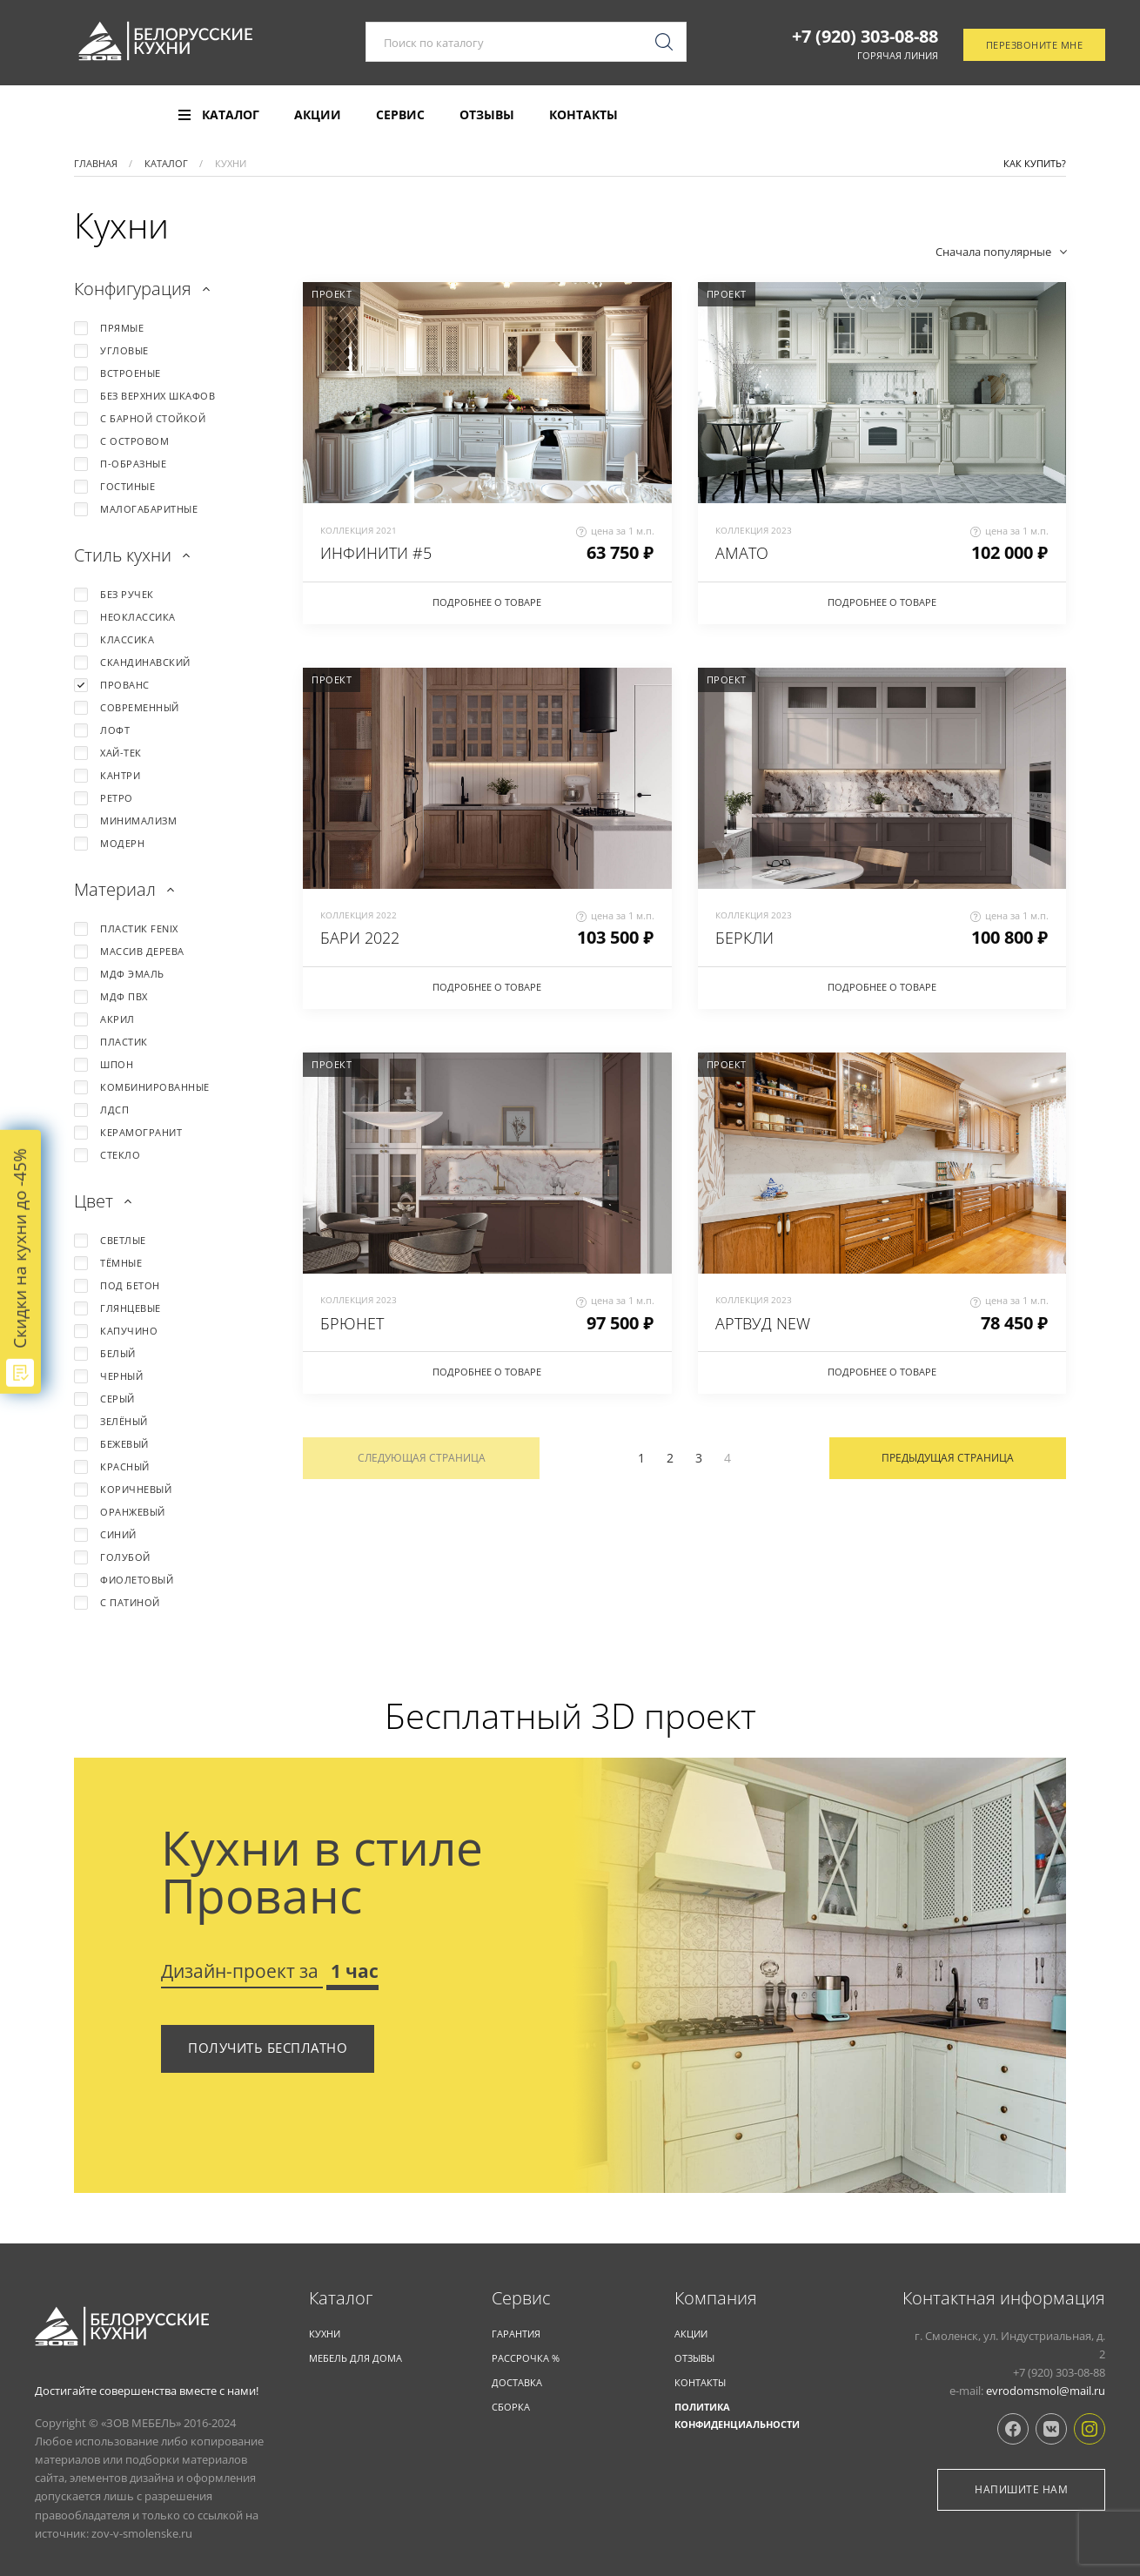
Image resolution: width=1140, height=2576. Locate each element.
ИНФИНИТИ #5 (376, 552)
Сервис (400, 115)
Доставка (517, 2382)
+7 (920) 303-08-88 (865, 37)
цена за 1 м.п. (615, 530)
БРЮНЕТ (352, 1323)
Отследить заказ (1031, 116)
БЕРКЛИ (744, 937)
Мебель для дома (355, 2357)
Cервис (521, 2298)
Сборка (511, 2406)
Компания (715, 2298)
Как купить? (1034, 163)
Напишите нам (1021, 2489)
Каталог (340, 2298)
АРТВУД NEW (762, 1323)
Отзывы (486, 115)
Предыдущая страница (948, 1457)
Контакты (583, 115)
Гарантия (516, 2333)
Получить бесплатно (267, 2047)
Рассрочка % (526, 2357)
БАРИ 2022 (359, 937)
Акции (317, 115)
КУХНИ (324, 2333)
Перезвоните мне (1034, 46)
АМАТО (741, 552)
